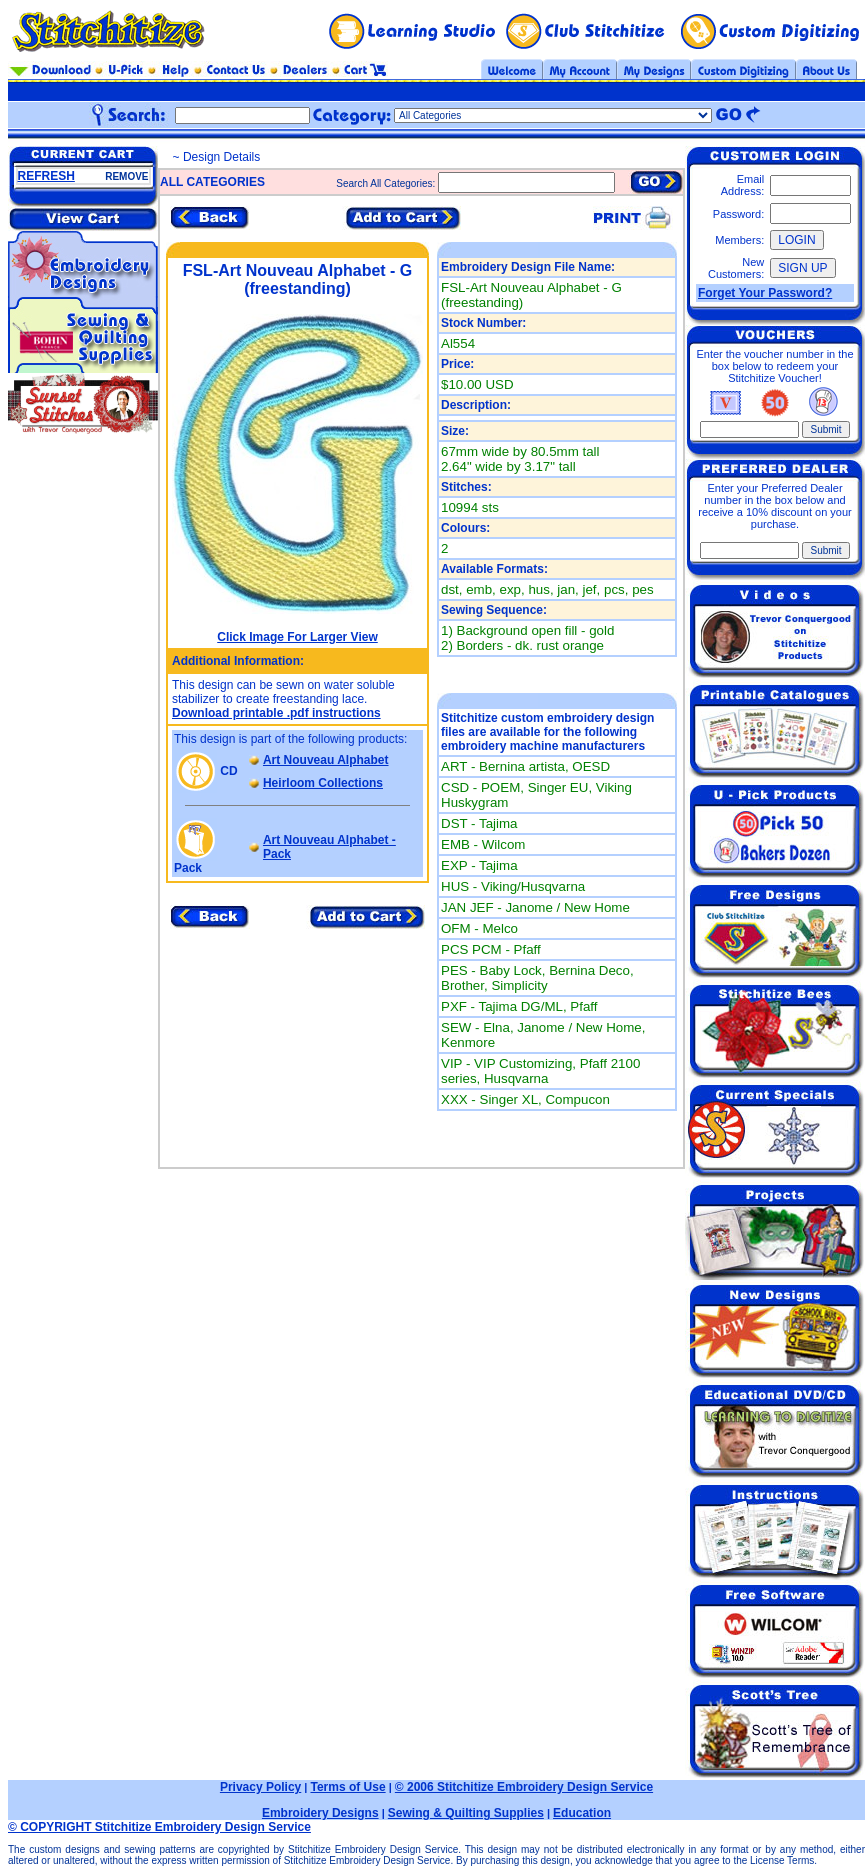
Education (582, 1813)
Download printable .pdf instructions (276, 713)
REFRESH (46, 176)
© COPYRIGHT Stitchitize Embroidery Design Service (159, 1827)
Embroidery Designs (320, 1813)
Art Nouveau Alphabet (326, 760)
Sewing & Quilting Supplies (466, 1813)
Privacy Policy (260, 1787)
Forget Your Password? (765, 293)
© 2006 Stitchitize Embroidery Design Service (524, 1787)
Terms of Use (347, 1787)
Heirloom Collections (323, 783)
